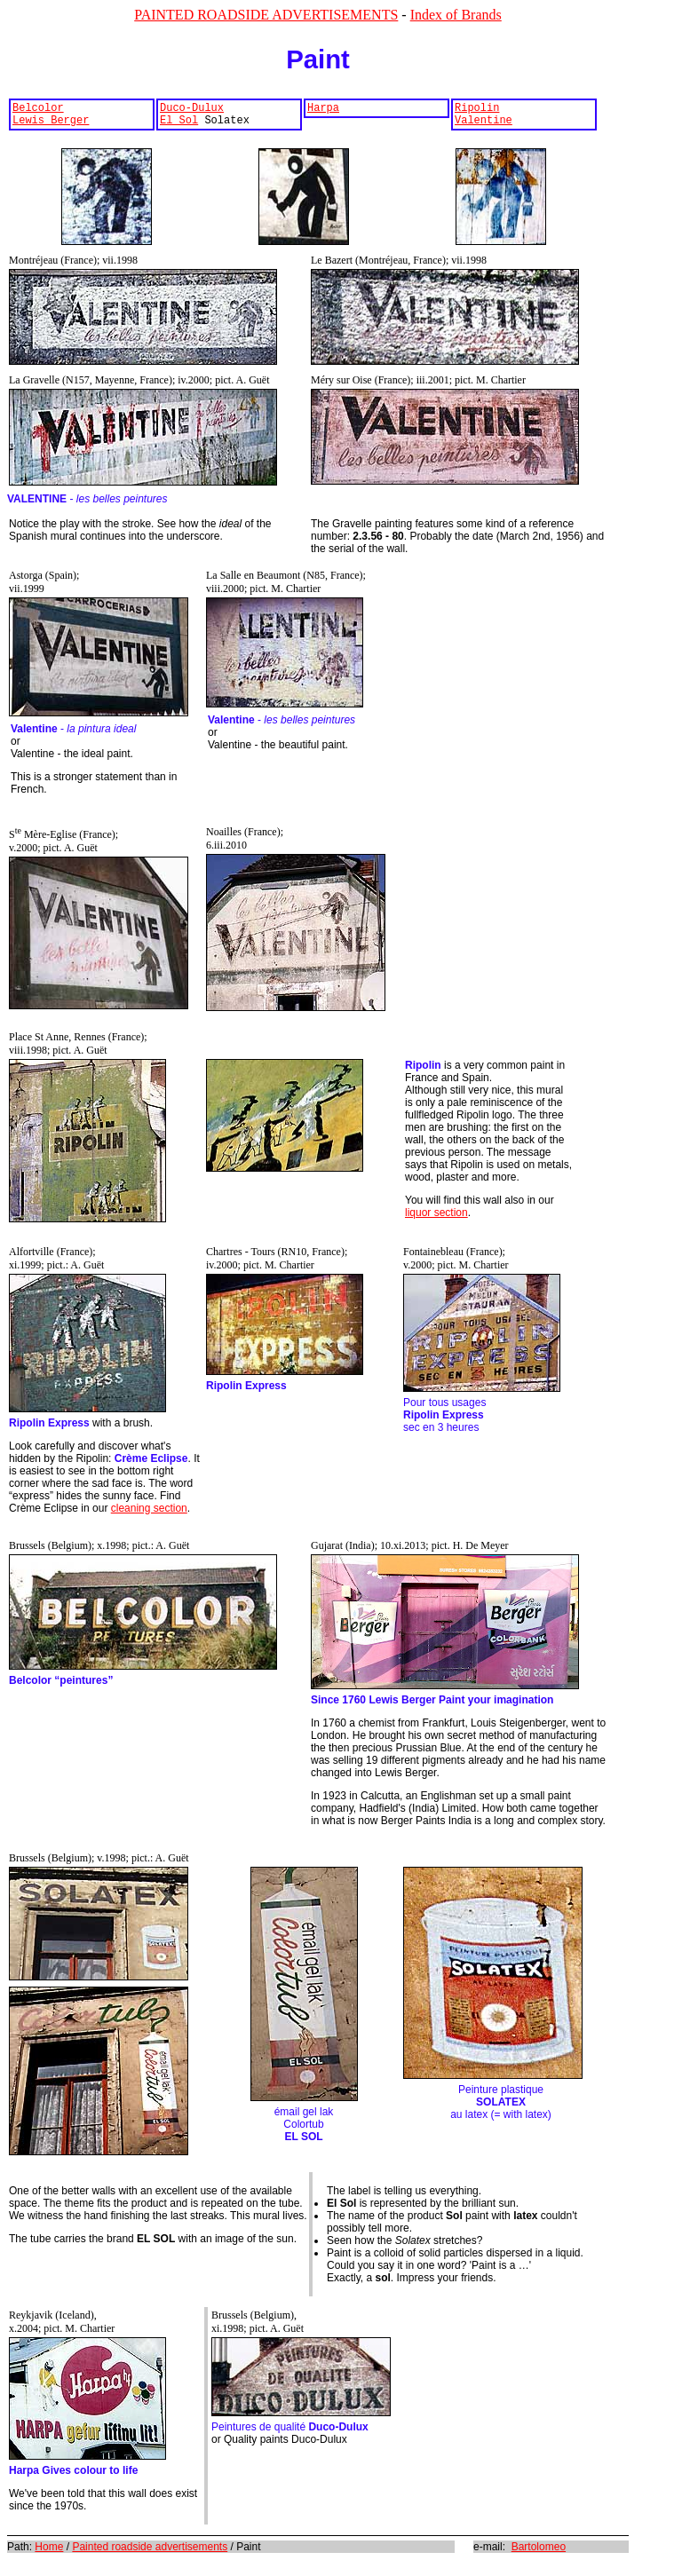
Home (49, 2552)
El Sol (179, 124)
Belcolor (38, 109)
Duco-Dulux (192, 109)
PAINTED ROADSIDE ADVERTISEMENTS (266, 14)
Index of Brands (456, 14)
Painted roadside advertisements (149, 2552)
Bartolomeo (539, 2552)
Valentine (483, 124)
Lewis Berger (50, 124)
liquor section (436, 1218)
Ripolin (477, 109)
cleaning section (149, 1513)
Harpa (323, 109)
